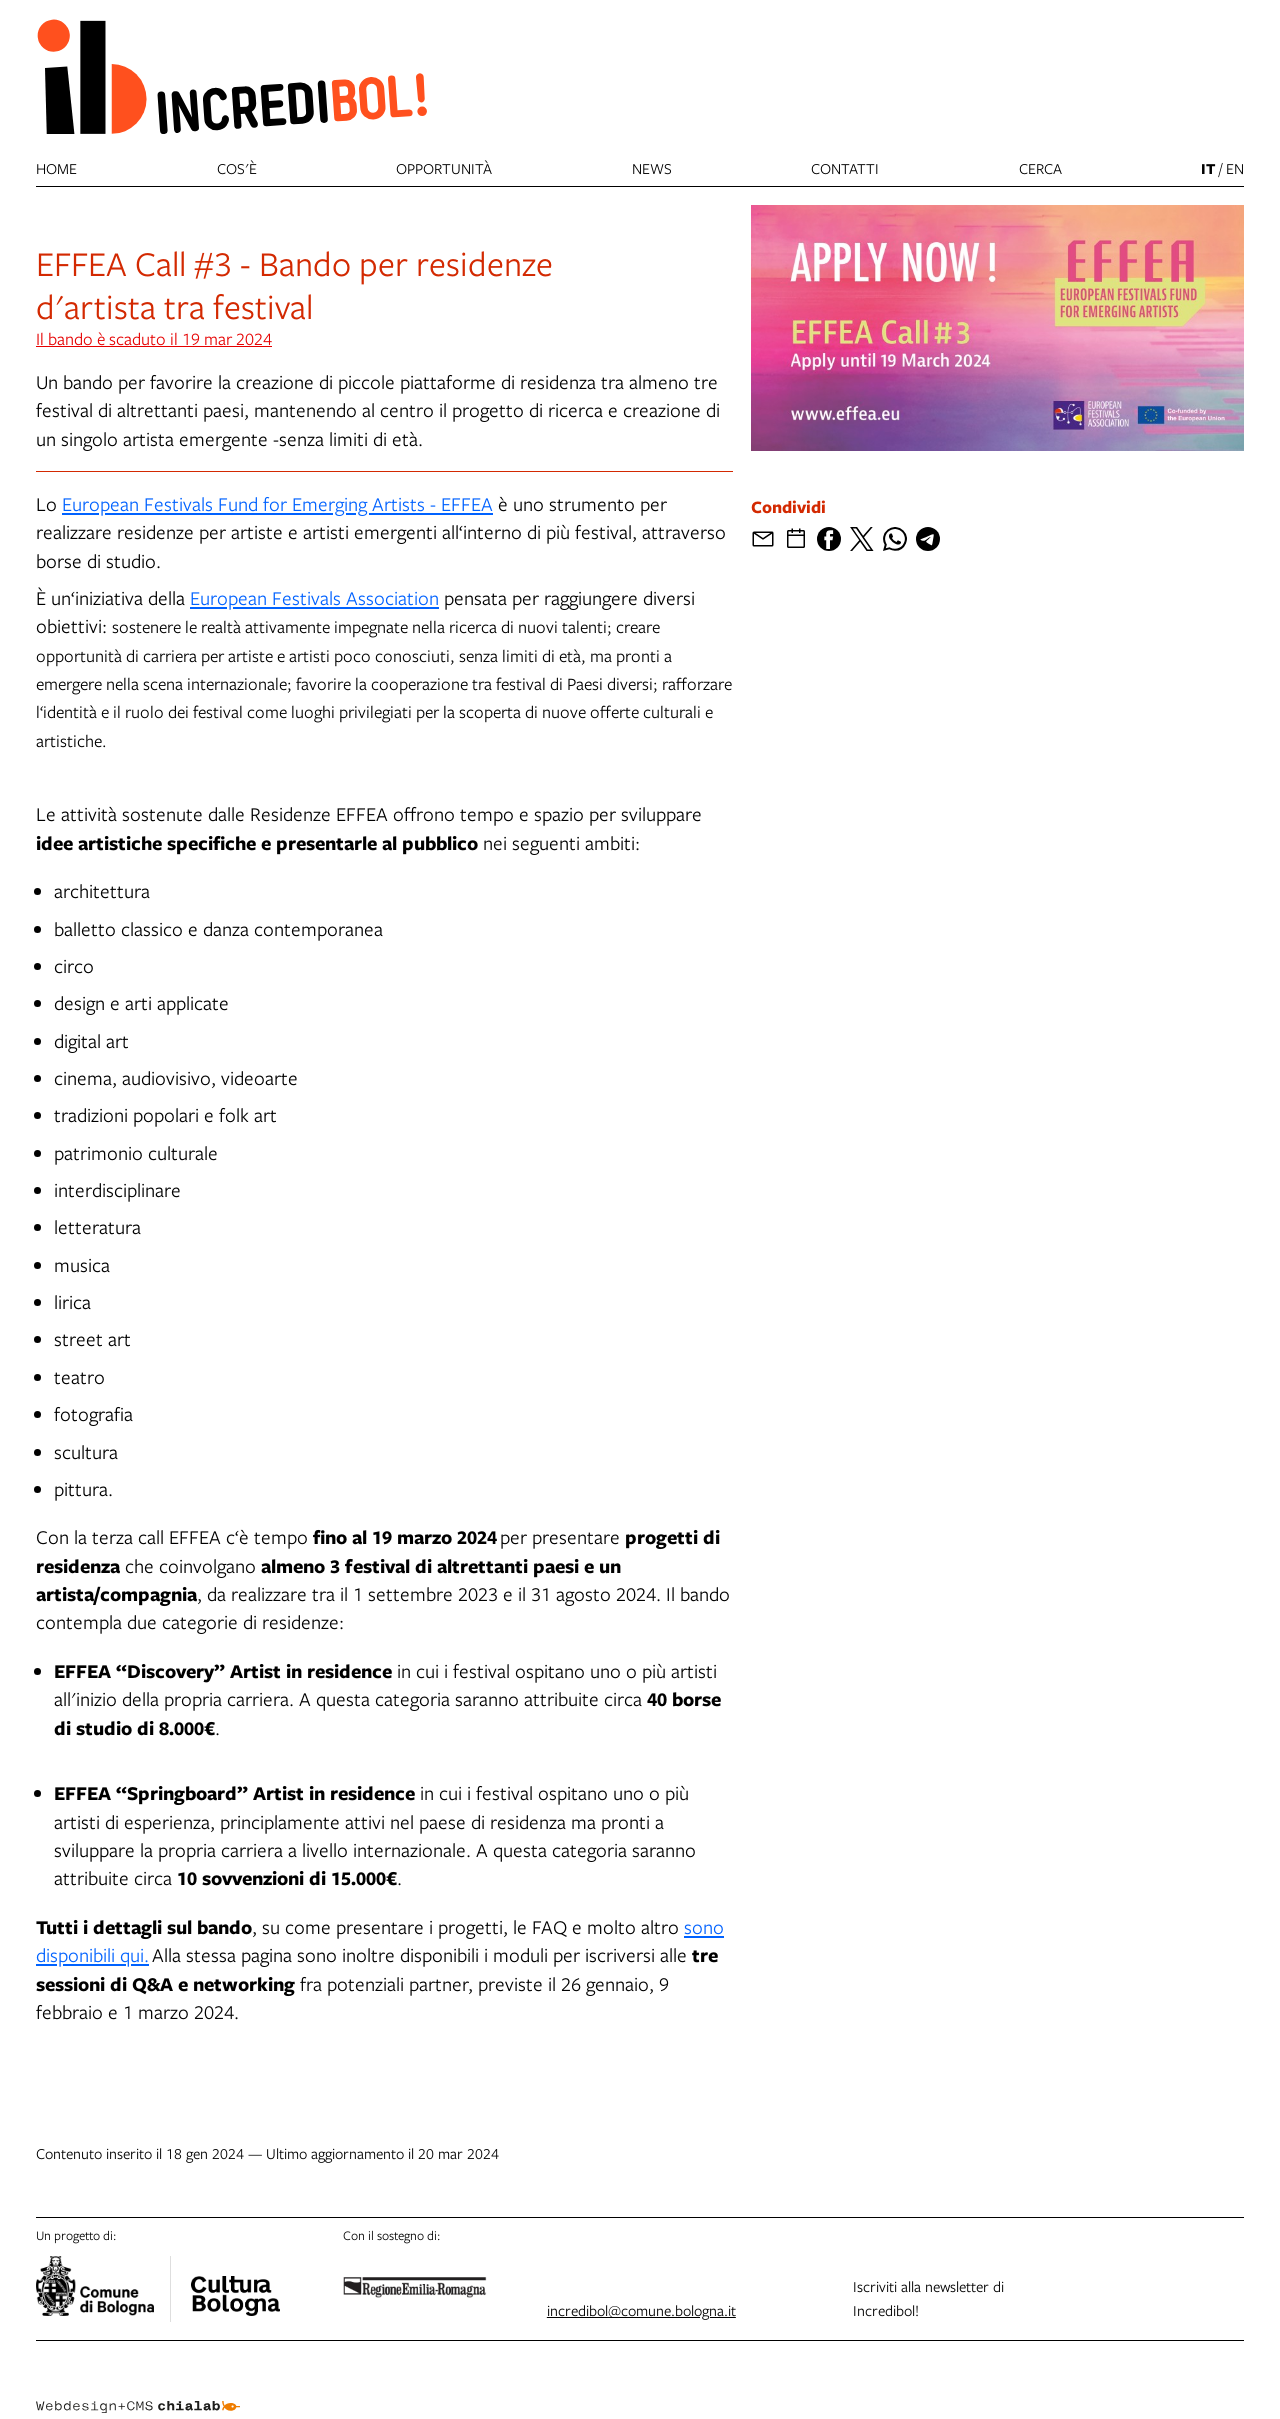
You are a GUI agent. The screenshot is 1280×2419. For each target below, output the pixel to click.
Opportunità (444, 168)
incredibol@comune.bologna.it (641, 2310)
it (1208, 168)
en (1235, 168)
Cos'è (237, 168)
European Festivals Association (314, 597)
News (652, 168)
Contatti (845, 168)
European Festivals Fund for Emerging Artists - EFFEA (277, 503)
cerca (1040, 168)
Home (56, 168)
